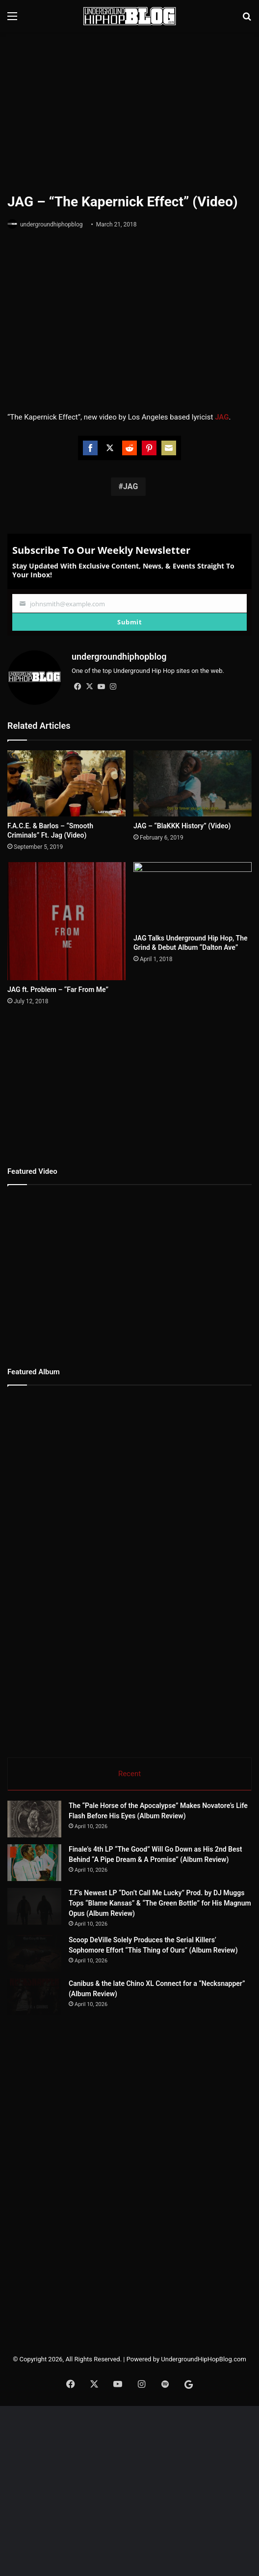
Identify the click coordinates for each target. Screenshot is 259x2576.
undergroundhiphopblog (51, 224)
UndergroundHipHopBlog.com (203, 2529)
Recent (129, 1763)
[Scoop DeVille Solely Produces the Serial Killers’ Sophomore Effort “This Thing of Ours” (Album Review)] (61, 2068)
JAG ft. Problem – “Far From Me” (57, 979)
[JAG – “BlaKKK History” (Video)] (192, 783)
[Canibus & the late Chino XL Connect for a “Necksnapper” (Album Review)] (61, 2148)
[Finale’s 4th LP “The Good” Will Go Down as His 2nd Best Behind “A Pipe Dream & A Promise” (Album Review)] (61, 1907)
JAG (130, 486)
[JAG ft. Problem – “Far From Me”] (66, 916)
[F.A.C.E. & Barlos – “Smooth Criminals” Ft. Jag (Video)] (66, 783)
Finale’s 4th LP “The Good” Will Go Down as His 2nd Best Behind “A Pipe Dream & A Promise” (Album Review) (184, 1886)
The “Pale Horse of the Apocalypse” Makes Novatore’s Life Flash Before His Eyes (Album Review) (183, 1805)
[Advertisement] (133, 110)
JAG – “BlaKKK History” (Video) (182, 826)
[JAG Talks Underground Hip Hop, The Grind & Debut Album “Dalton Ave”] (192, 895)
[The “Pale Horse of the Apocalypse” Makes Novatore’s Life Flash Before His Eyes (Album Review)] (61, 1827)
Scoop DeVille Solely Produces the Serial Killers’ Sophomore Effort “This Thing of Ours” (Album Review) (185, 2046)
